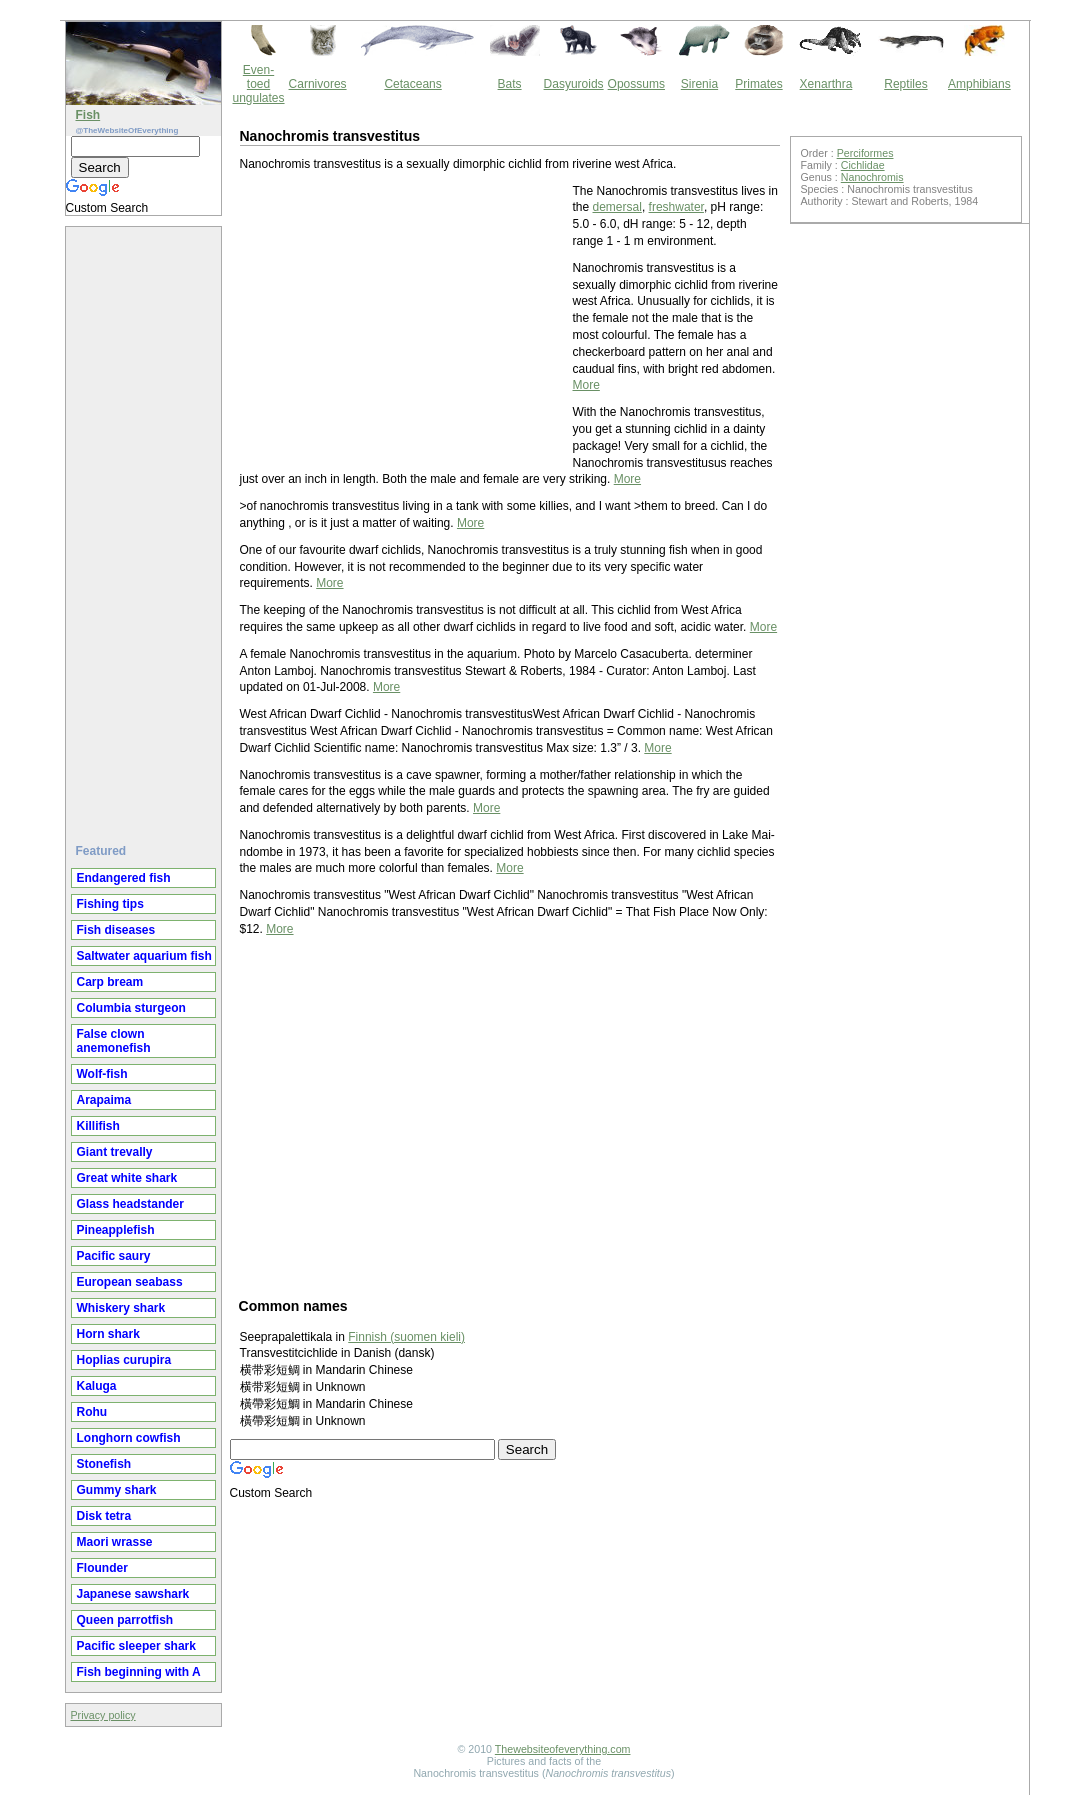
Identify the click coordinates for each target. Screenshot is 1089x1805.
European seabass (130, 1282)
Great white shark (127, 1178)
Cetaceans (412, 84)
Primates (758, 84)
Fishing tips (110, 904)
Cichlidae (863, 165)
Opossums (636, 84)
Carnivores (318, 84)
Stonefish (104, 1464)
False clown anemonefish (114, 1041)
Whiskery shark (121, 1308)
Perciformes (865, 153)
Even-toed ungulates (259, 84)
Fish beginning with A (139, 1672)
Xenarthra (826, 84)
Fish (88, 115)
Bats (510, 84)
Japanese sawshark (133, 1594)
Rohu (92, 1412)
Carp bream (110, 982)
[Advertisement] (146, 527)
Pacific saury (114, 1256)
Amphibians (979, 84)
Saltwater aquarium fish (144, 956)
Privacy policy (103, 1715)
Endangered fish (124, 878)
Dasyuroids (574, 84)
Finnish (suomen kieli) (406, 1337)
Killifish (98, 1126)
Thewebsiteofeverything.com (563, 1749)
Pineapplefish (116, 1230)
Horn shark (108, 1334)
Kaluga (97, 1386)
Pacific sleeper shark (136, 1646)
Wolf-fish (102, 1074)
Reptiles (905, 84)
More (586, 385)
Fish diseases (116, 930)
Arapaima (104, 1100)
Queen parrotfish (125, 1620)
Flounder (102, 1568)
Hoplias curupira (124, 1360)
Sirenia (699, 84)
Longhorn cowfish (129, 1438)
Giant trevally (115, 1152)
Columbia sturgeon (131, 1008)
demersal (617, 207)
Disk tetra (104, 1516)
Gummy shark (117, 1490)
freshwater (676, 207)
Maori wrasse (115, 1542)
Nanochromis (872, 177)
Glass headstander (130, 1204)
